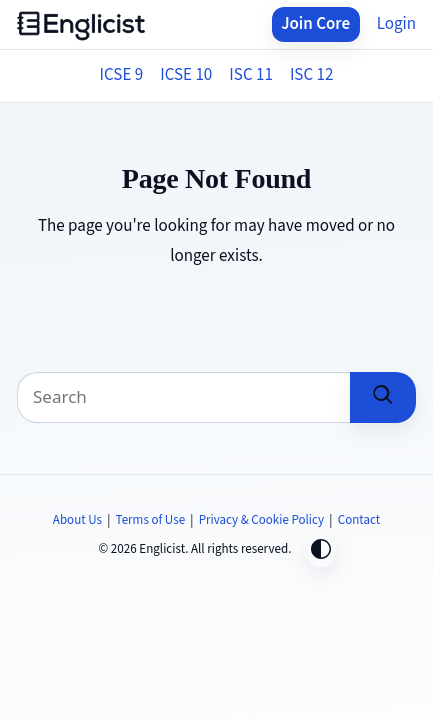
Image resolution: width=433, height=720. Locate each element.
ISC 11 (251, 75)
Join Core (315, 24)
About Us (77, 520)
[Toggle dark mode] (321, 551)
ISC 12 (312, 75)
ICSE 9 (122, 75)
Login (396, 24)
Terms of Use (151, 520)
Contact (359, 520)
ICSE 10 (186, 75)
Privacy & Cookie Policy (262, 520)
